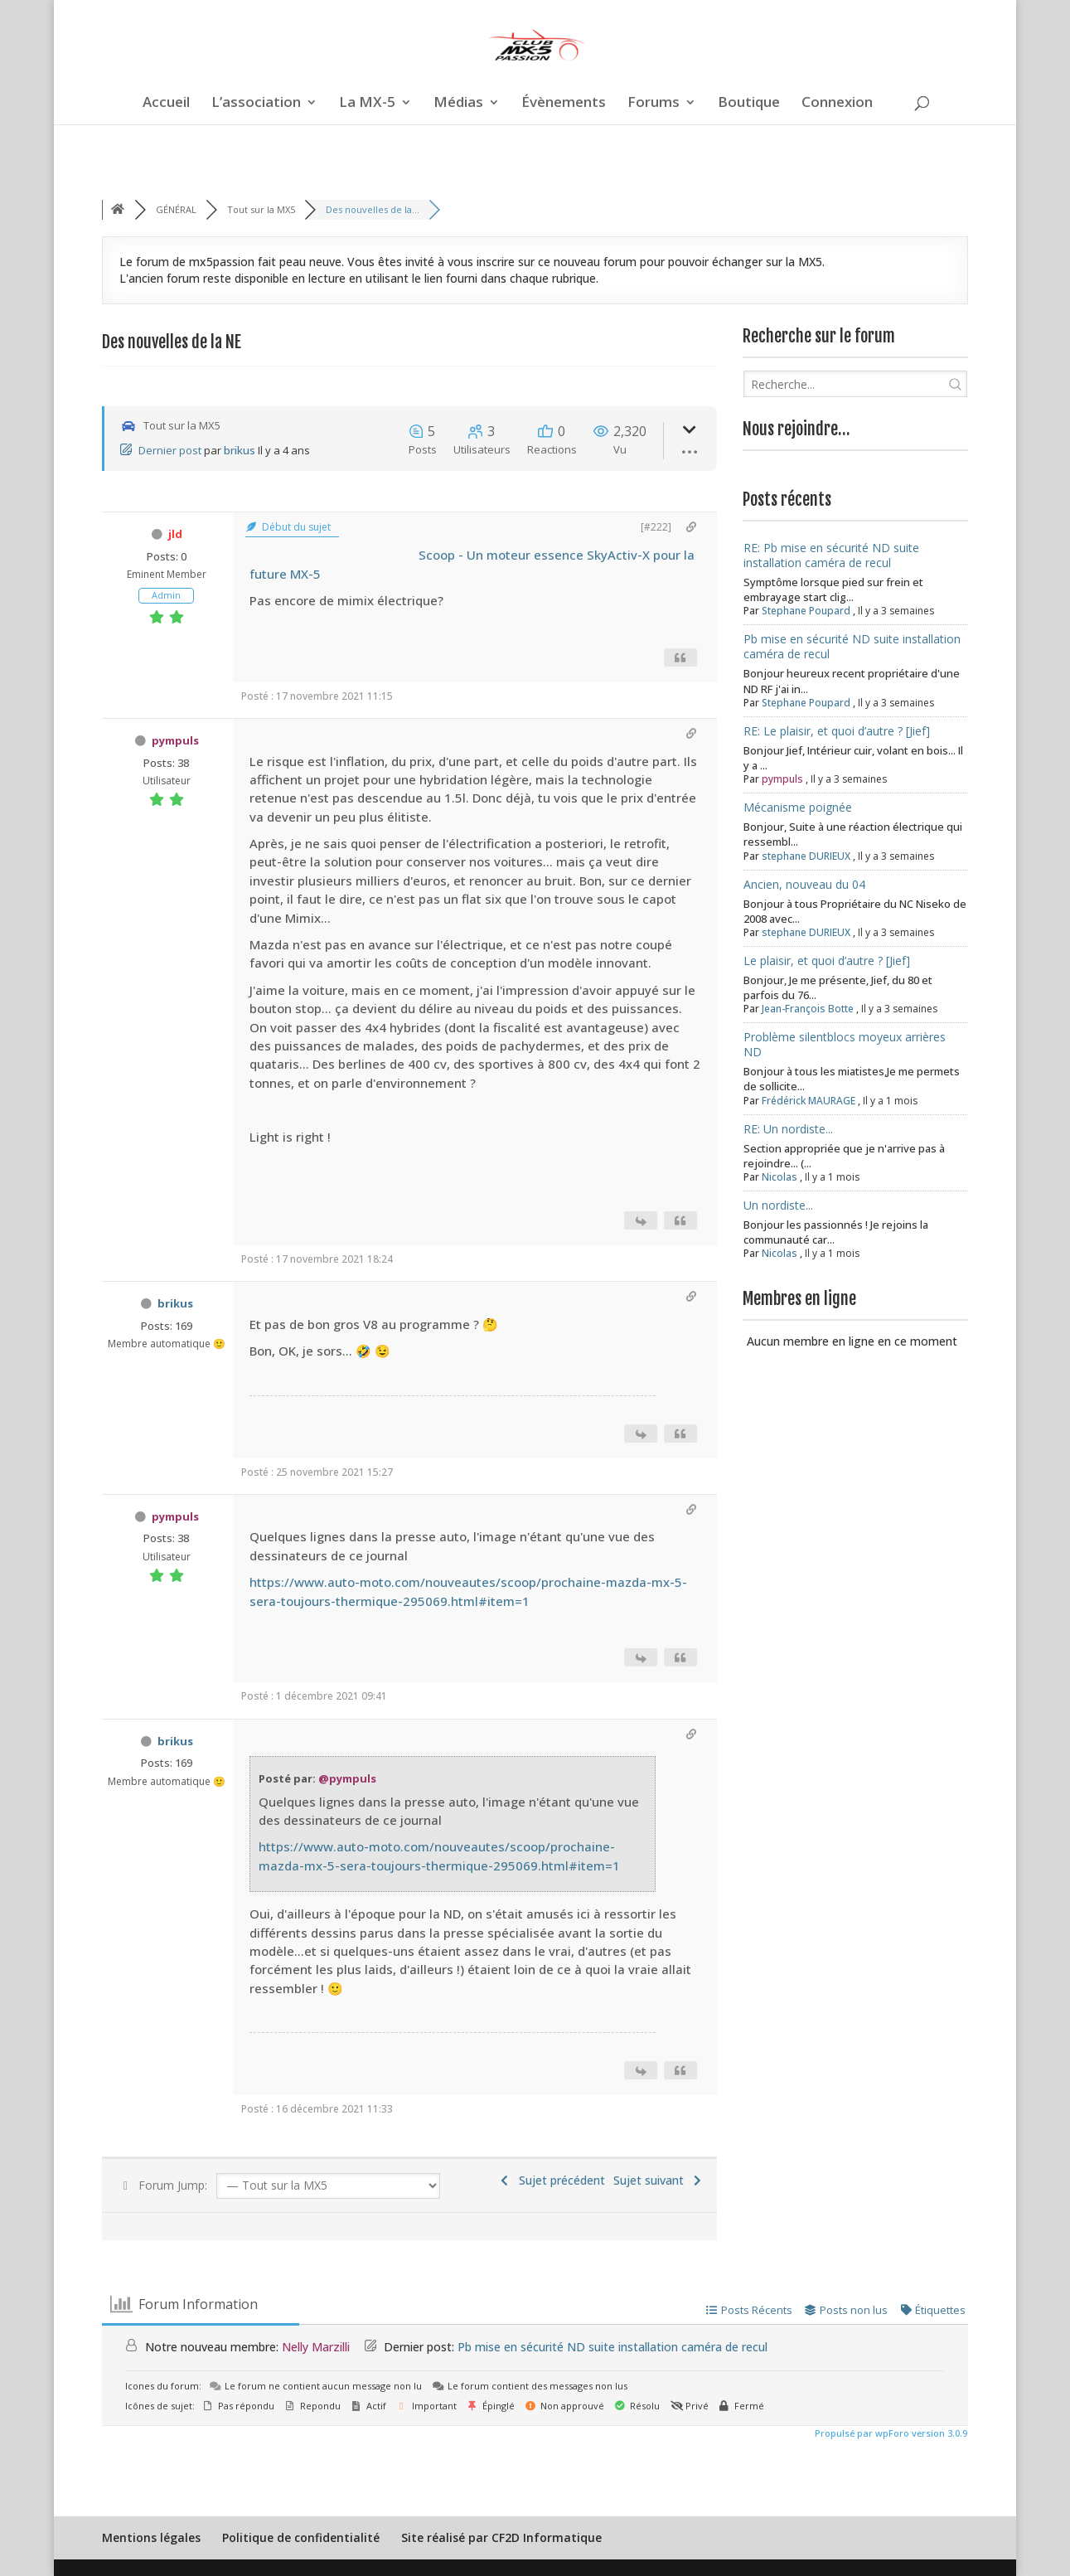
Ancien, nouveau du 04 (804, 884)
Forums (653, 103)
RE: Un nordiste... (788, 1129)
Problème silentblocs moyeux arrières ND (844, 1044)
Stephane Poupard (806, 611)
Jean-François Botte (808, 1009)
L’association (256, 103)
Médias (458, 103)
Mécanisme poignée (797, 807)
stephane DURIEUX (806, 856)
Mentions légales (151, 2537)
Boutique (749, 103)
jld (175, 533)
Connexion (837, 103)
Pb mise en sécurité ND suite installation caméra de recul (852, 646)
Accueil (166, 103)
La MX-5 (367, 103)
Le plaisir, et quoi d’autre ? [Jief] (826, 960)
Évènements (563, 103)
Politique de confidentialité (301, 2537)
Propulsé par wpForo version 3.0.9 (889, 2433)
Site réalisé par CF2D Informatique (501, 2537)
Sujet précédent (551, 2180)
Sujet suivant (659, 2180)
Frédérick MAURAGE (808, 1101)
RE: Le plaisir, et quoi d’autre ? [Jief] (836, 731)
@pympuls (347, 1778)
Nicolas (779, 1177)
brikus (239, 450)
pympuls (175, 740)
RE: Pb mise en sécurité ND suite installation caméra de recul (831, 555)
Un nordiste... (778, 1205)
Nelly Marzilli (316, 2347)
